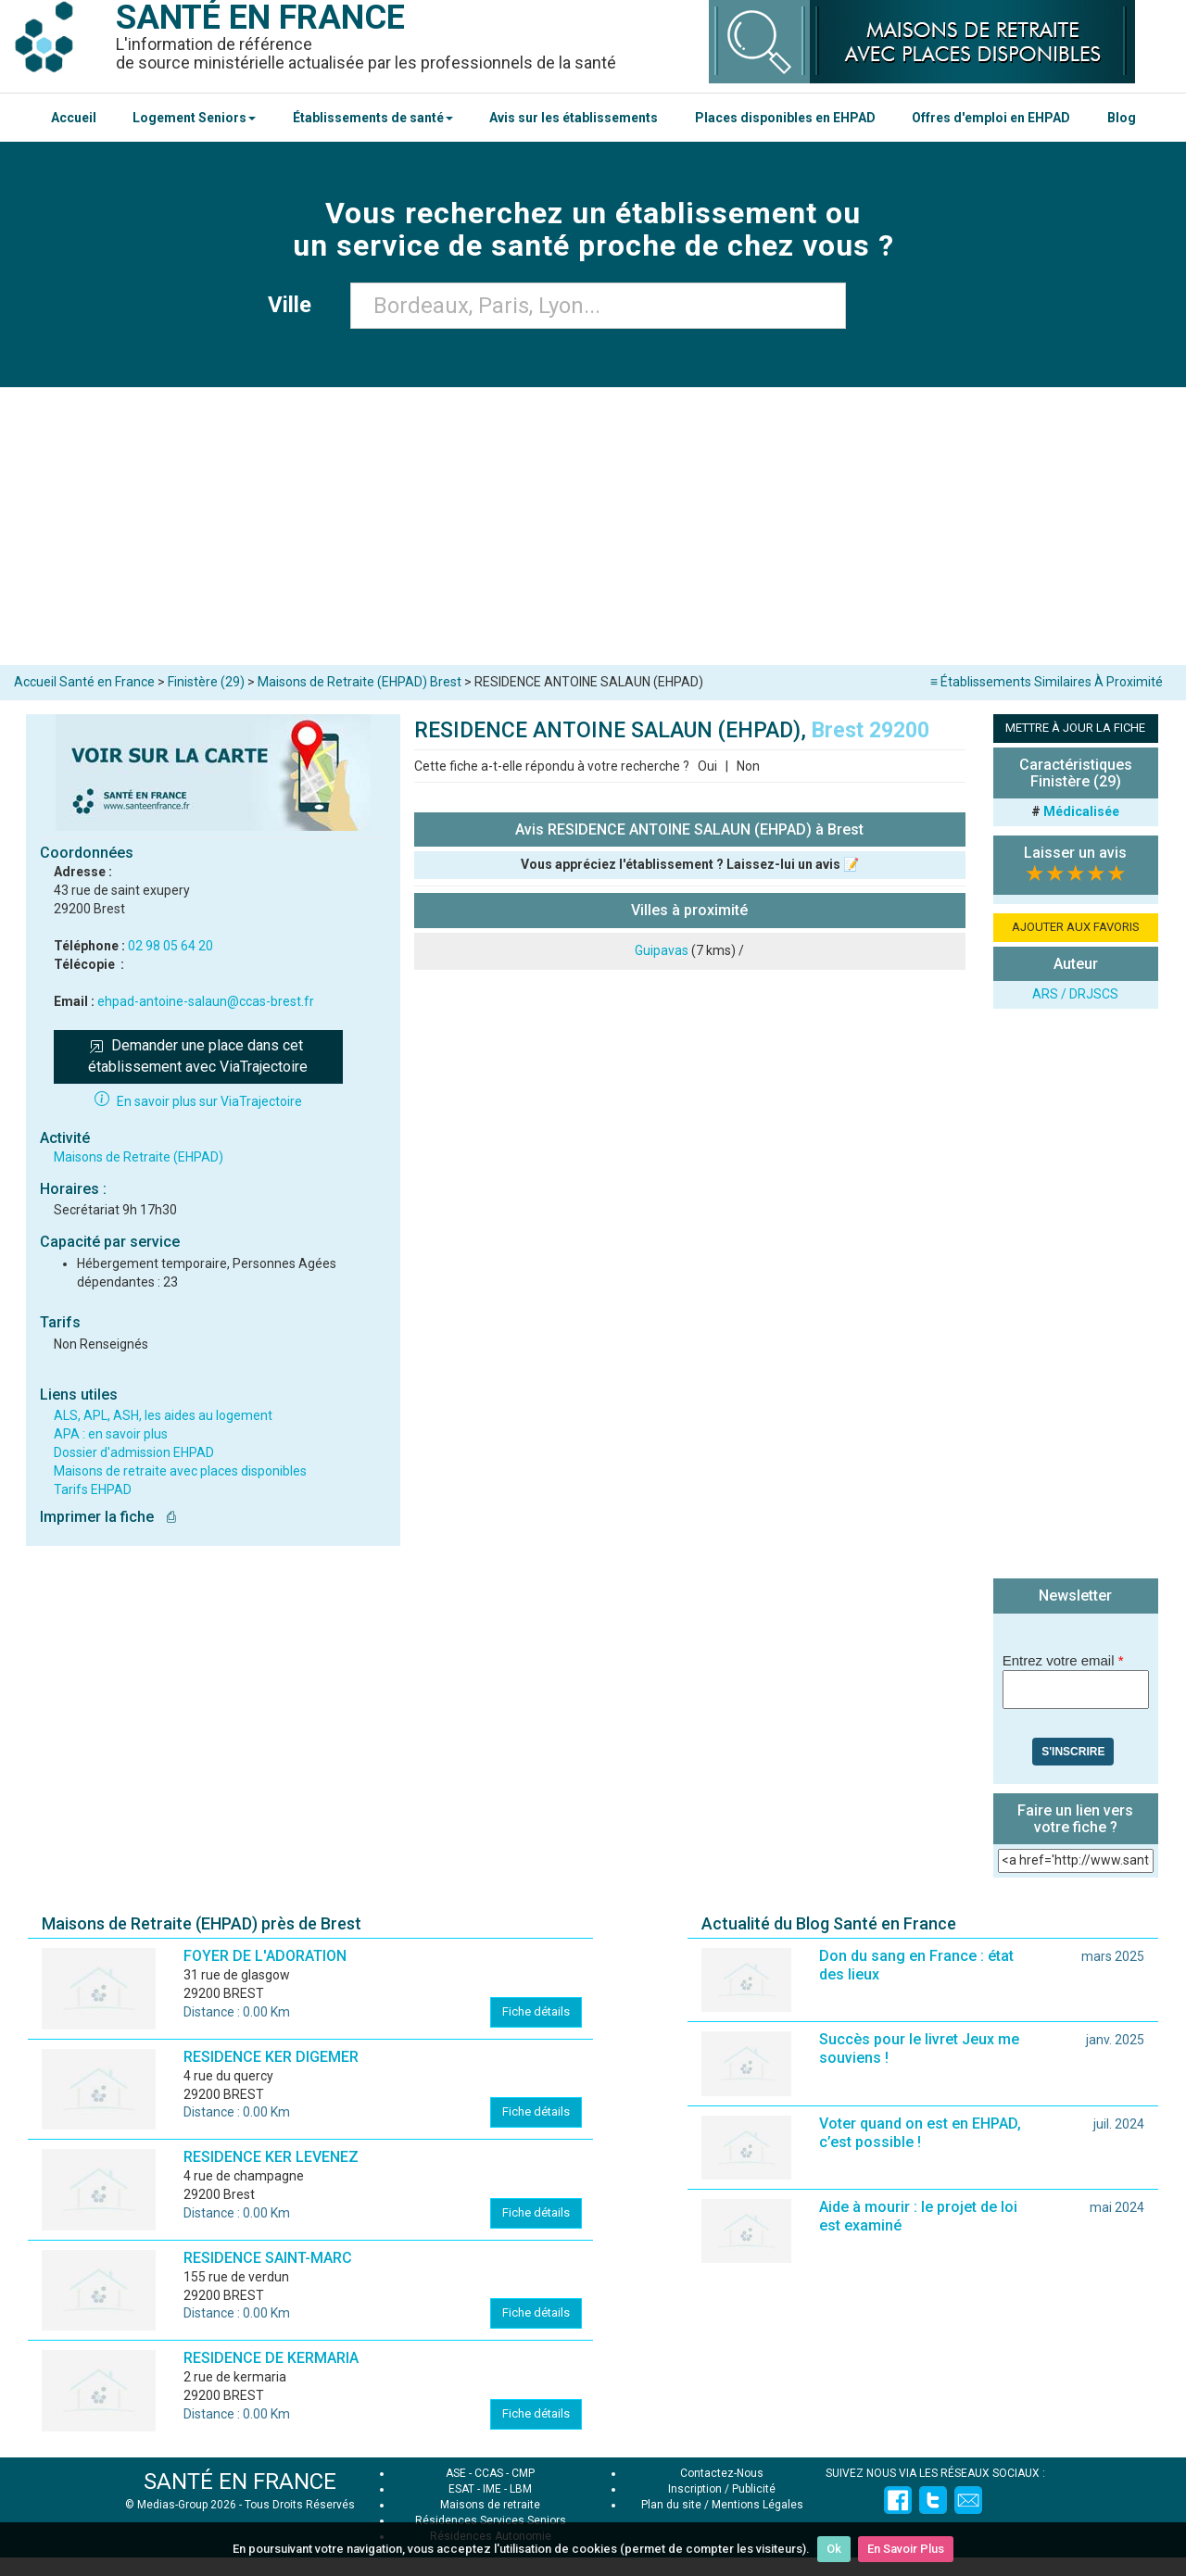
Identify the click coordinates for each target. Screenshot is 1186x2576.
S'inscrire (1072, 1751)
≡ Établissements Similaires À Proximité (1046, 681)
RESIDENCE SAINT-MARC (267, 2258)
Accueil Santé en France (84, 681)
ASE (456, 2473)
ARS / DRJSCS (1075, 993)
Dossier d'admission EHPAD (134, 1452)
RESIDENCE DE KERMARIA (271, 2358)
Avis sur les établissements (573, 117)
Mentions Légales (757, 2504)
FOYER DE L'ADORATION (265, 1956)
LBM (521, 2488)
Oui (707, 766)
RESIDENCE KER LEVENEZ (271, 2157)
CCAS (488, 2473)
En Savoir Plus (905, 2549)
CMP (523, 2473)
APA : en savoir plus (111, 1433)
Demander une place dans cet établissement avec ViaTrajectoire (198, 1056)
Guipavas (661, 950)
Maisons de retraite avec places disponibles (180, 1471)
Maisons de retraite (490, 2504)
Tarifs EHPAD (93, 1489)
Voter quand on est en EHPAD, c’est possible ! (920, 2133)
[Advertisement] (593, 526)
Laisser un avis (1075, 852)
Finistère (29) (206, 681)
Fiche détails (536, 2011)
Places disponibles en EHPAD (785, 117)
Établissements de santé (373, 117)
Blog (1121, 117)
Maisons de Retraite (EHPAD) (138, 1157)
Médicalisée (1081, 811)
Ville (295, 305)
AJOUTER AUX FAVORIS (1076, 927)
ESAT (461, 2488)
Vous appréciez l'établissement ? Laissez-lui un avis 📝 (690, 864)
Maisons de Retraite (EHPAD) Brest (359, 681)
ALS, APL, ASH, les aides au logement (163, 1415)
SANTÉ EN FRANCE (240, 2481)
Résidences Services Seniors (490, 2520)
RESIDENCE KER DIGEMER (271, 2057)
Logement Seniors (194, 117)
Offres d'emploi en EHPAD (991, 117)
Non (748, 766)
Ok (833, 2549)
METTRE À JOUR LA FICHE (1075, 728)
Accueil (73, 117)
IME (492, 2488)
